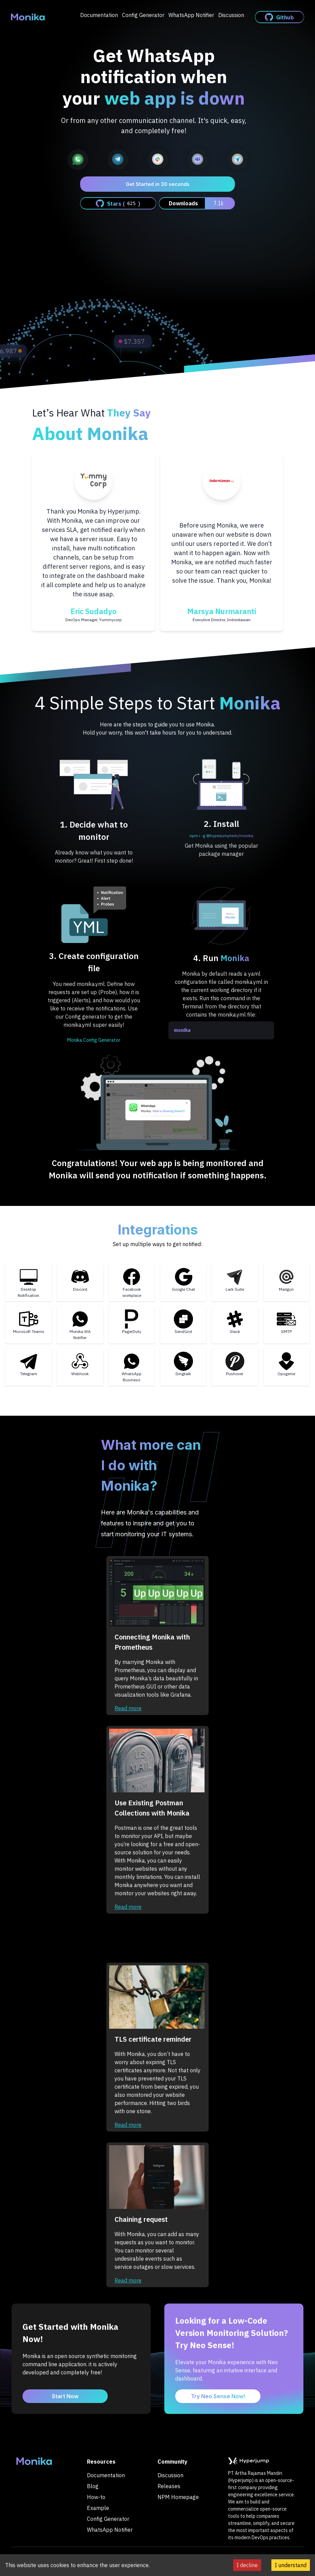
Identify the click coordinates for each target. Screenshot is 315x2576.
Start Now (65, 2396)
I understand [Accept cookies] (290, 2565)
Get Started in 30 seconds (158, 184)
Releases (169, 2486)
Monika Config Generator (93, 1040)
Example (98, 2507)
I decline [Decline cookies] (247, 2565)
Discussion (231, 15)
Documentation (99, 15)
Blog (93, 2486)
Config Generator (143, 15)
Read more (128, 1708)
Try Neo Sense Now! (218, 2396)
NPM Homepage (178, 2497)
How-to (96, 2497)
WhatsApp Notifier (191, 15)
